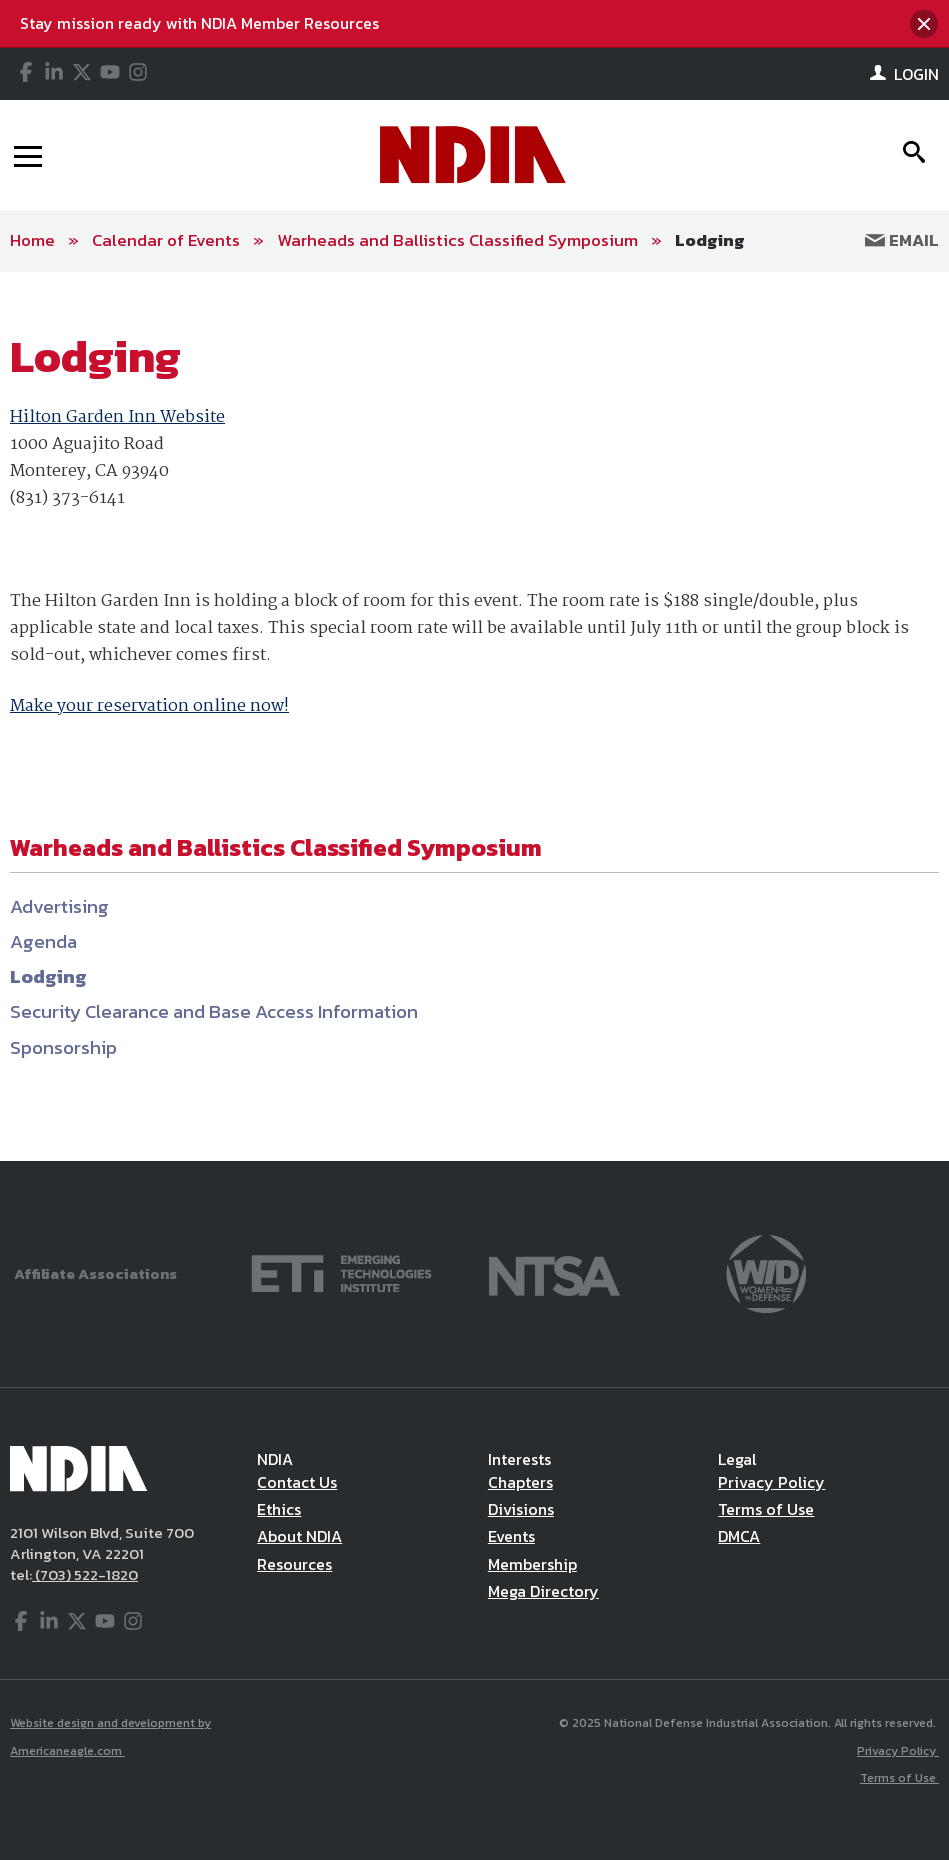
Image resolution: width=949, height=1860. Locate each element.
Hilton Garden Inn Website (117, 417)
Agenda (43, 941)
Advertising (59, 906)
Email (902, 240)
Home (32, 240)
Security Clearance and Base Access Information (214, 1011)
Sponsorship (63, 1047)
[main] (474, 716)
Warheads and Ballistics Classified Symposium (457, 240)
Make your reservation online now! (149, 706)
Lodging (710, 240)
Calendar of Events (166, 240)
